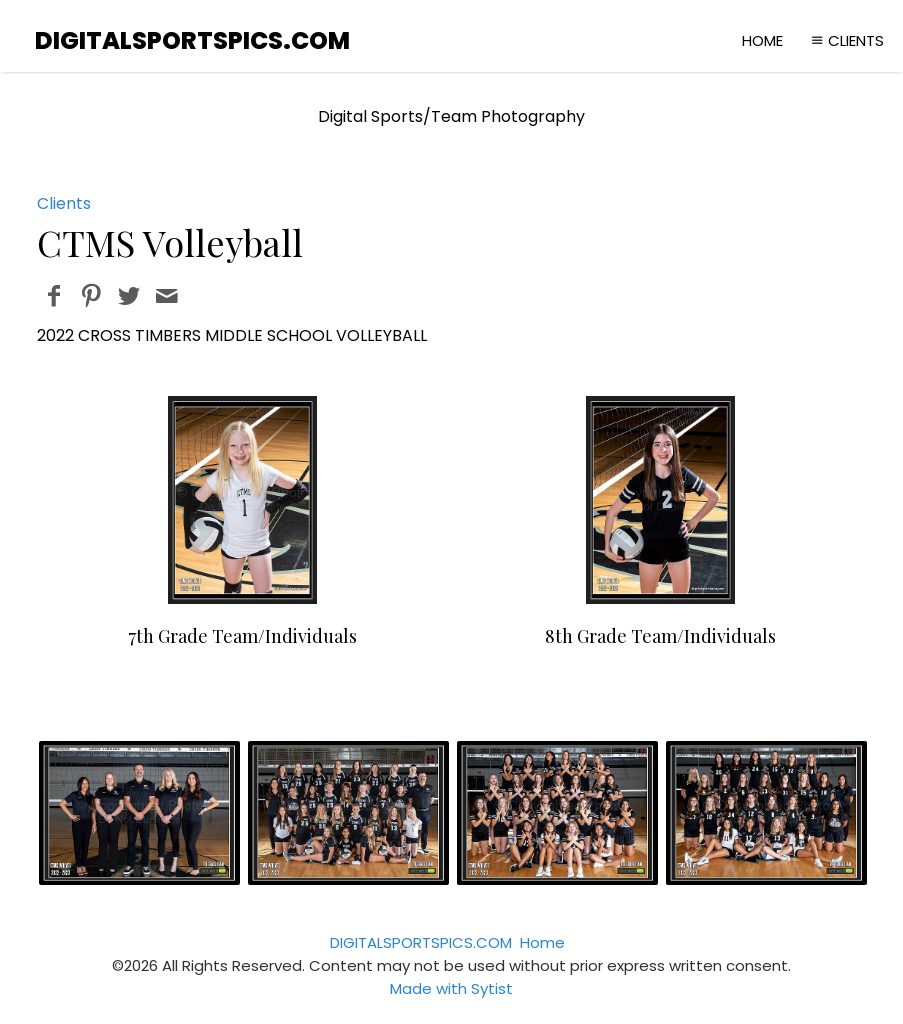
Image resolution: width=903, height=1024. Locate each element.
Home (762, 40)
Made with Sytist (451, 988)
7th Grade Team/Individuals (242, 636)
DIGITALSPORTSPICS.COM (421, 942)
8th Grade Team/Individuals (660, 636)
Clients (845, 40)
